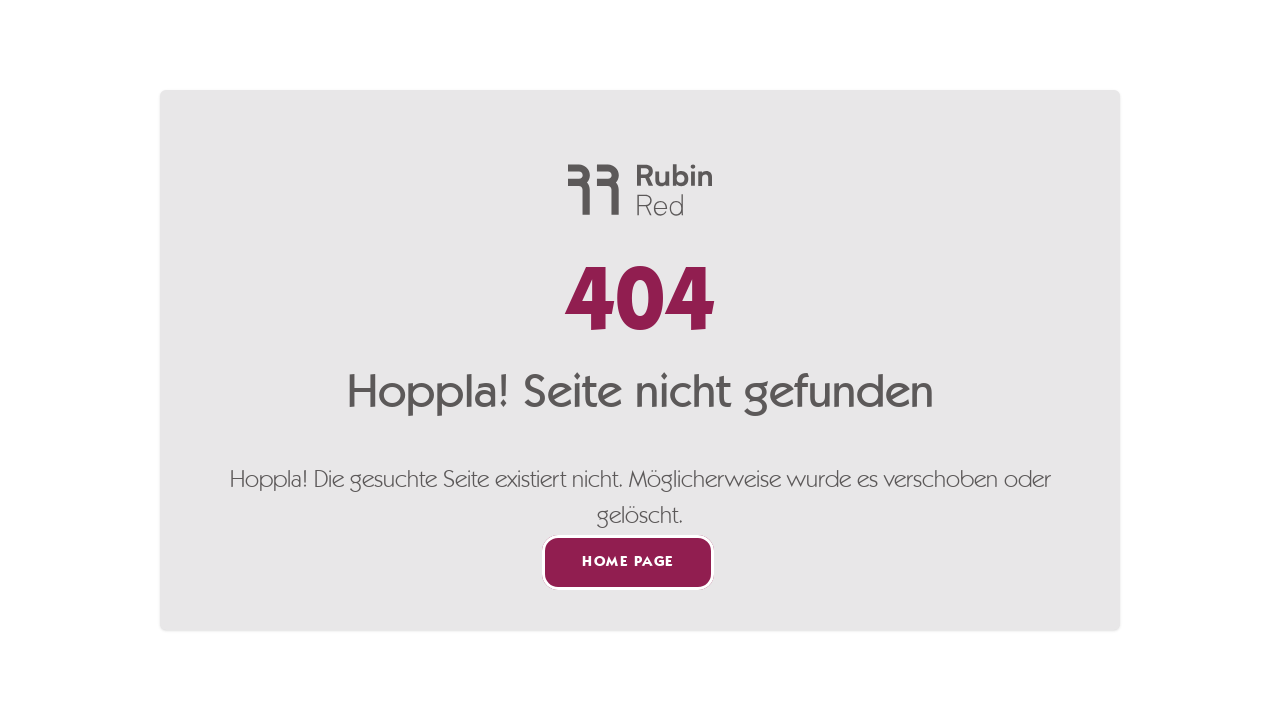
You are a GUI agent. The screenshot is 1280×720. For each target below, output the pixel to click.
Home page (628, 562)
